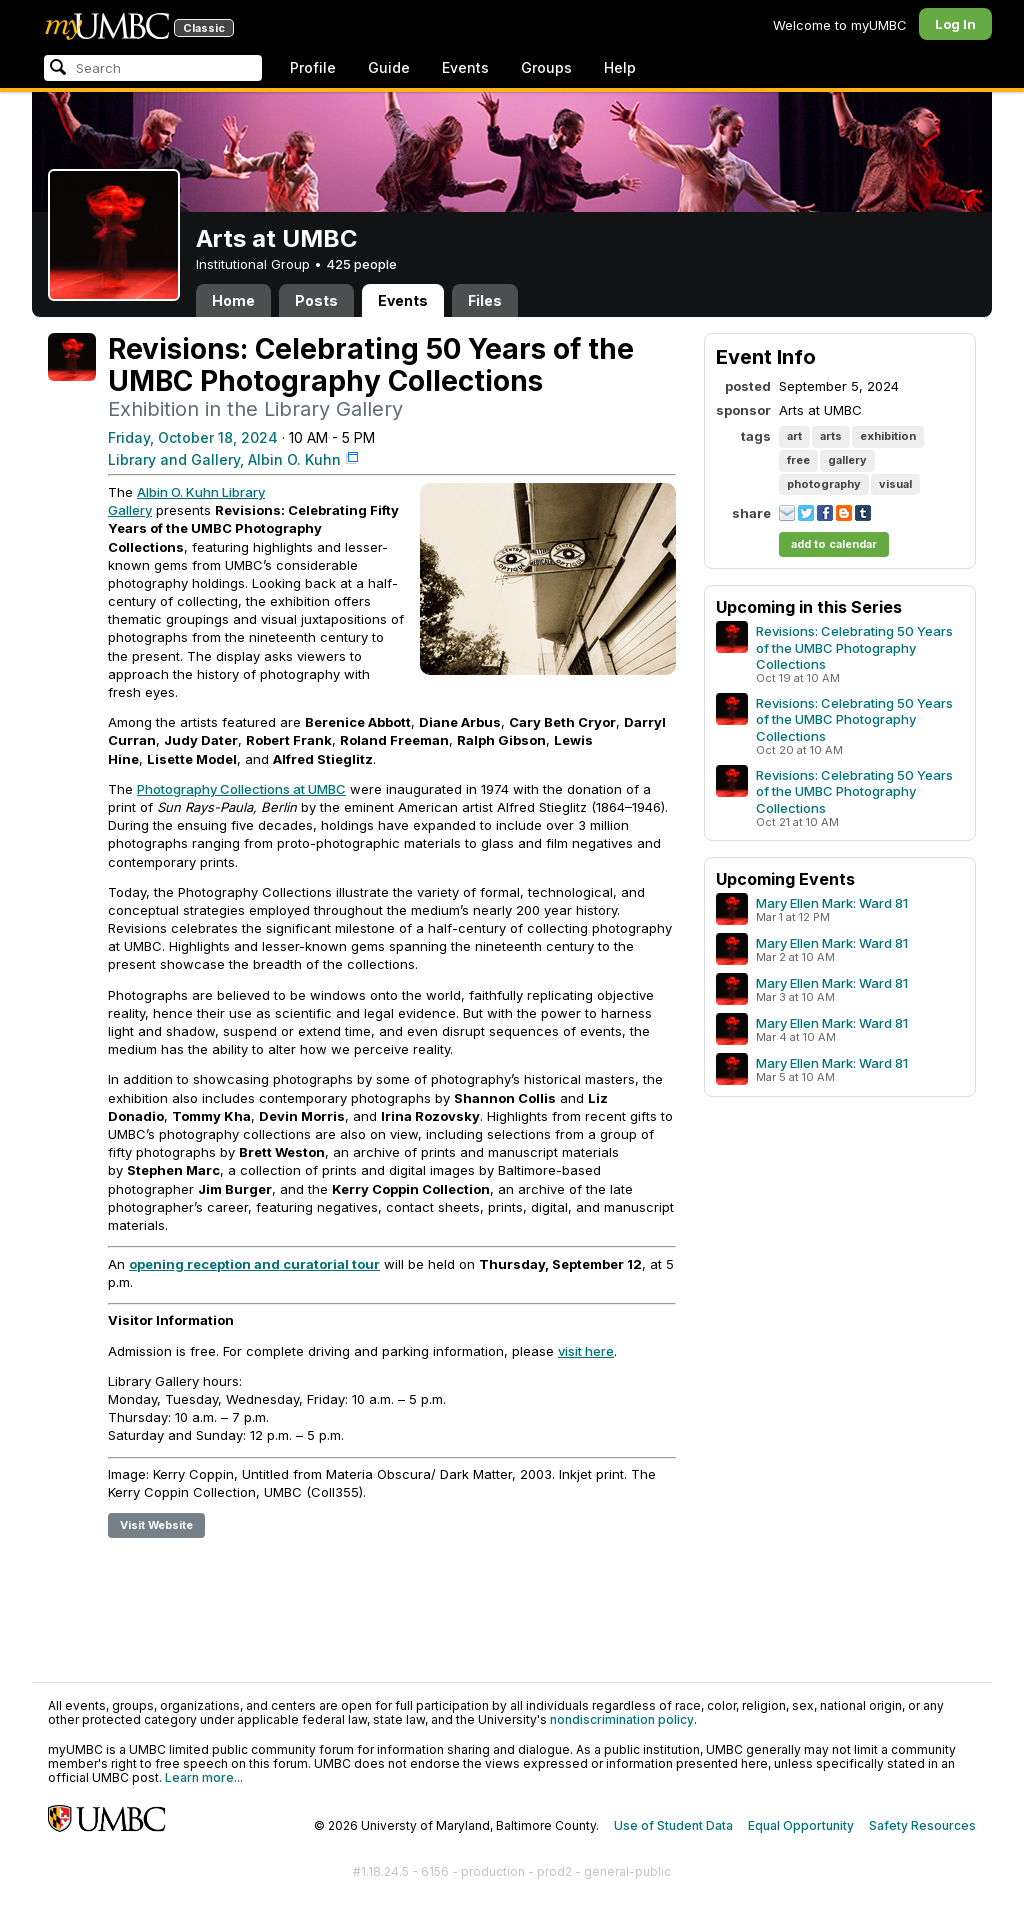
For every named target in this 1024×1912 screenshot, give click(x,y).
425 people (361, 264)
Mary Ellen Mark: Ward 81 (832, 903)
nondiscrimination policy (622, 1719)
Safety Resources (922, 1825)
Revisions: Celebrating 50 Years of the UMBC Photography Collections (854, 647)
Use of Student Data (673, 1825)
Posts (316, 300)
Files (485, 300)
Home (233, 300)
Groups (546, 67)
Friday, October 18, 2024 (193, 437)
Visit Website (156, 1525)
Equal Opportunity (801, 1825)
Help (620, 67)
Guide (389, 67)
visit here (586, 1351)
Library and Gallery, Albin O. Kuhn (224, 459)
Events (465, 67)
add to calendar (834, 544)
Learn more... (204, 1777)
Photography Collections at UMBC (241, 789)
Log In (955, 24)
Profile (313, 67)
